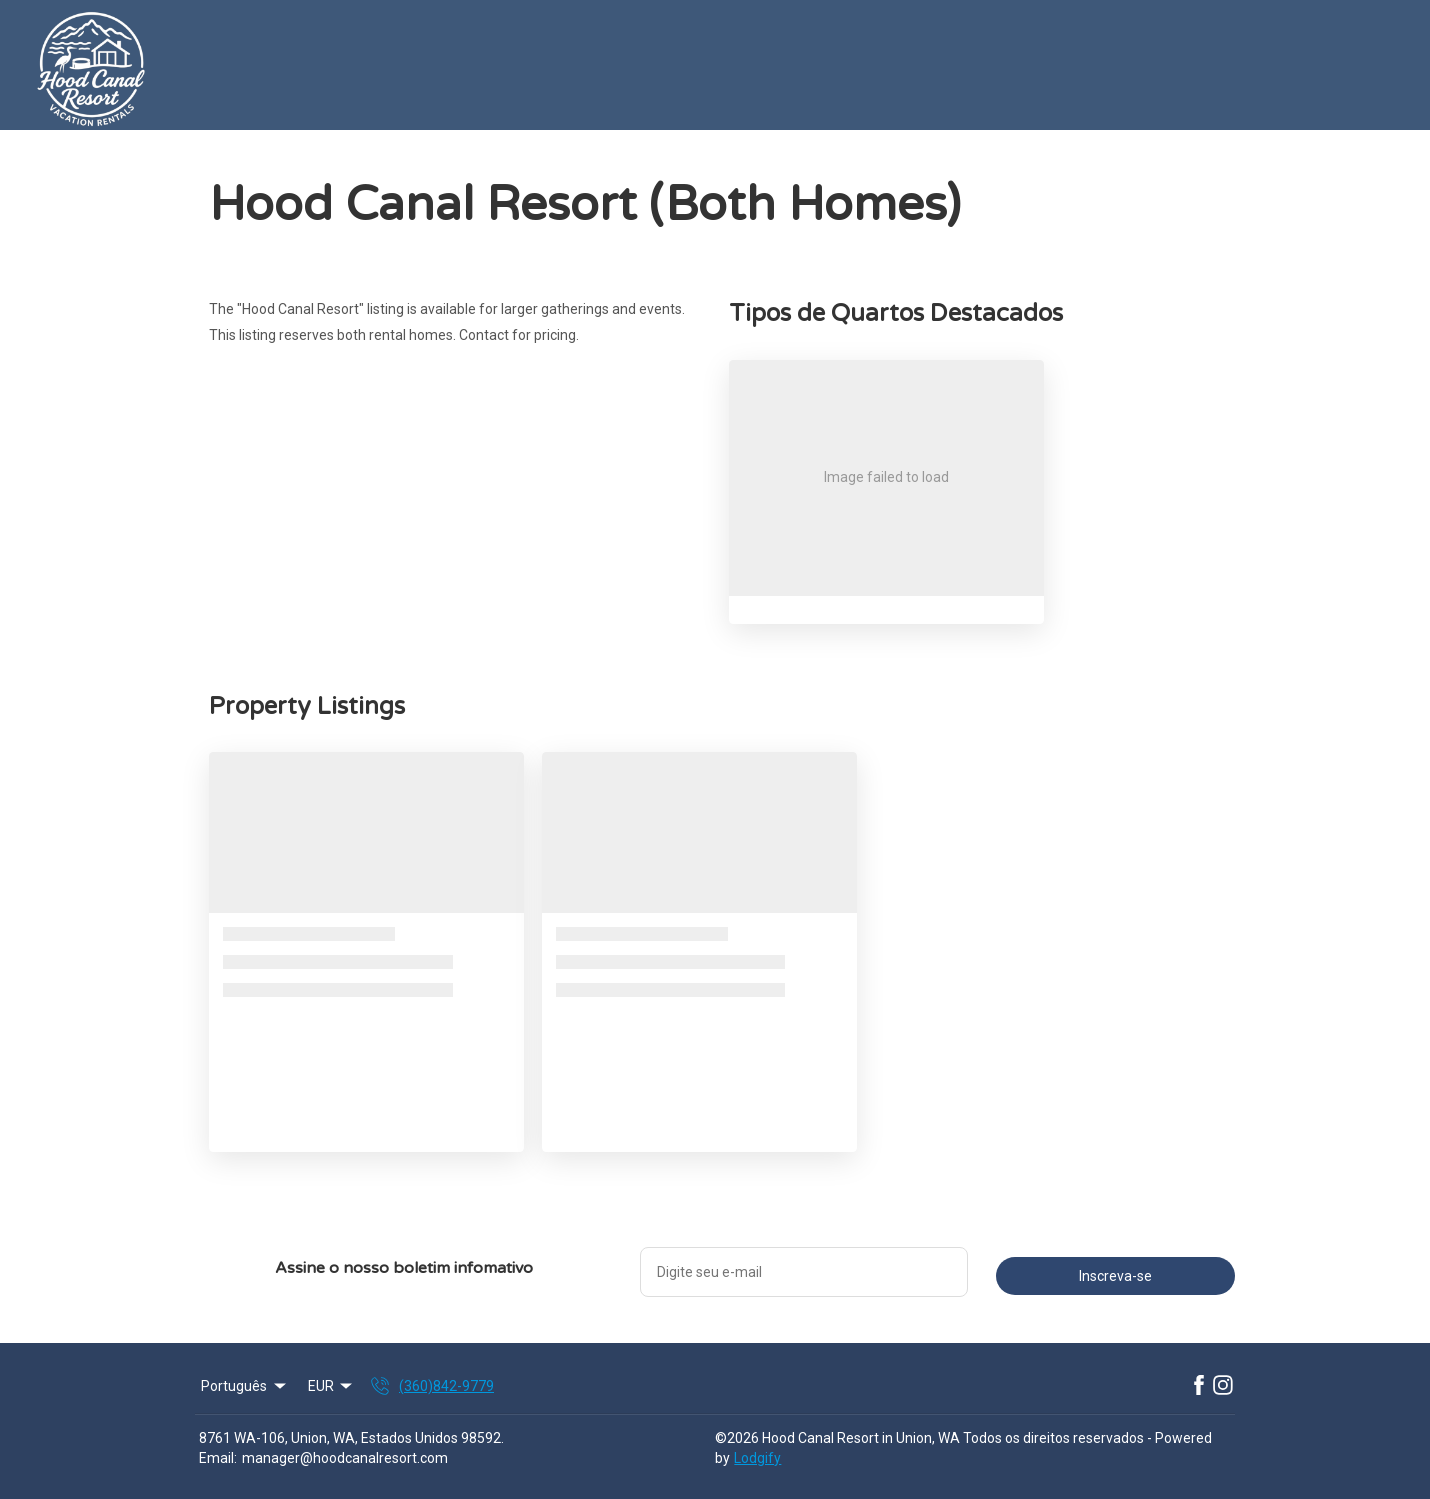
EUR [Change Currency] (332, 1386)
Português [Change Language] (245, 1386)
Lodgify (757, 1458)
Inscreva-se (1115, 1276)
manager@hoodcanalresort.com (345, 1458)
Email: (218, 1458)
